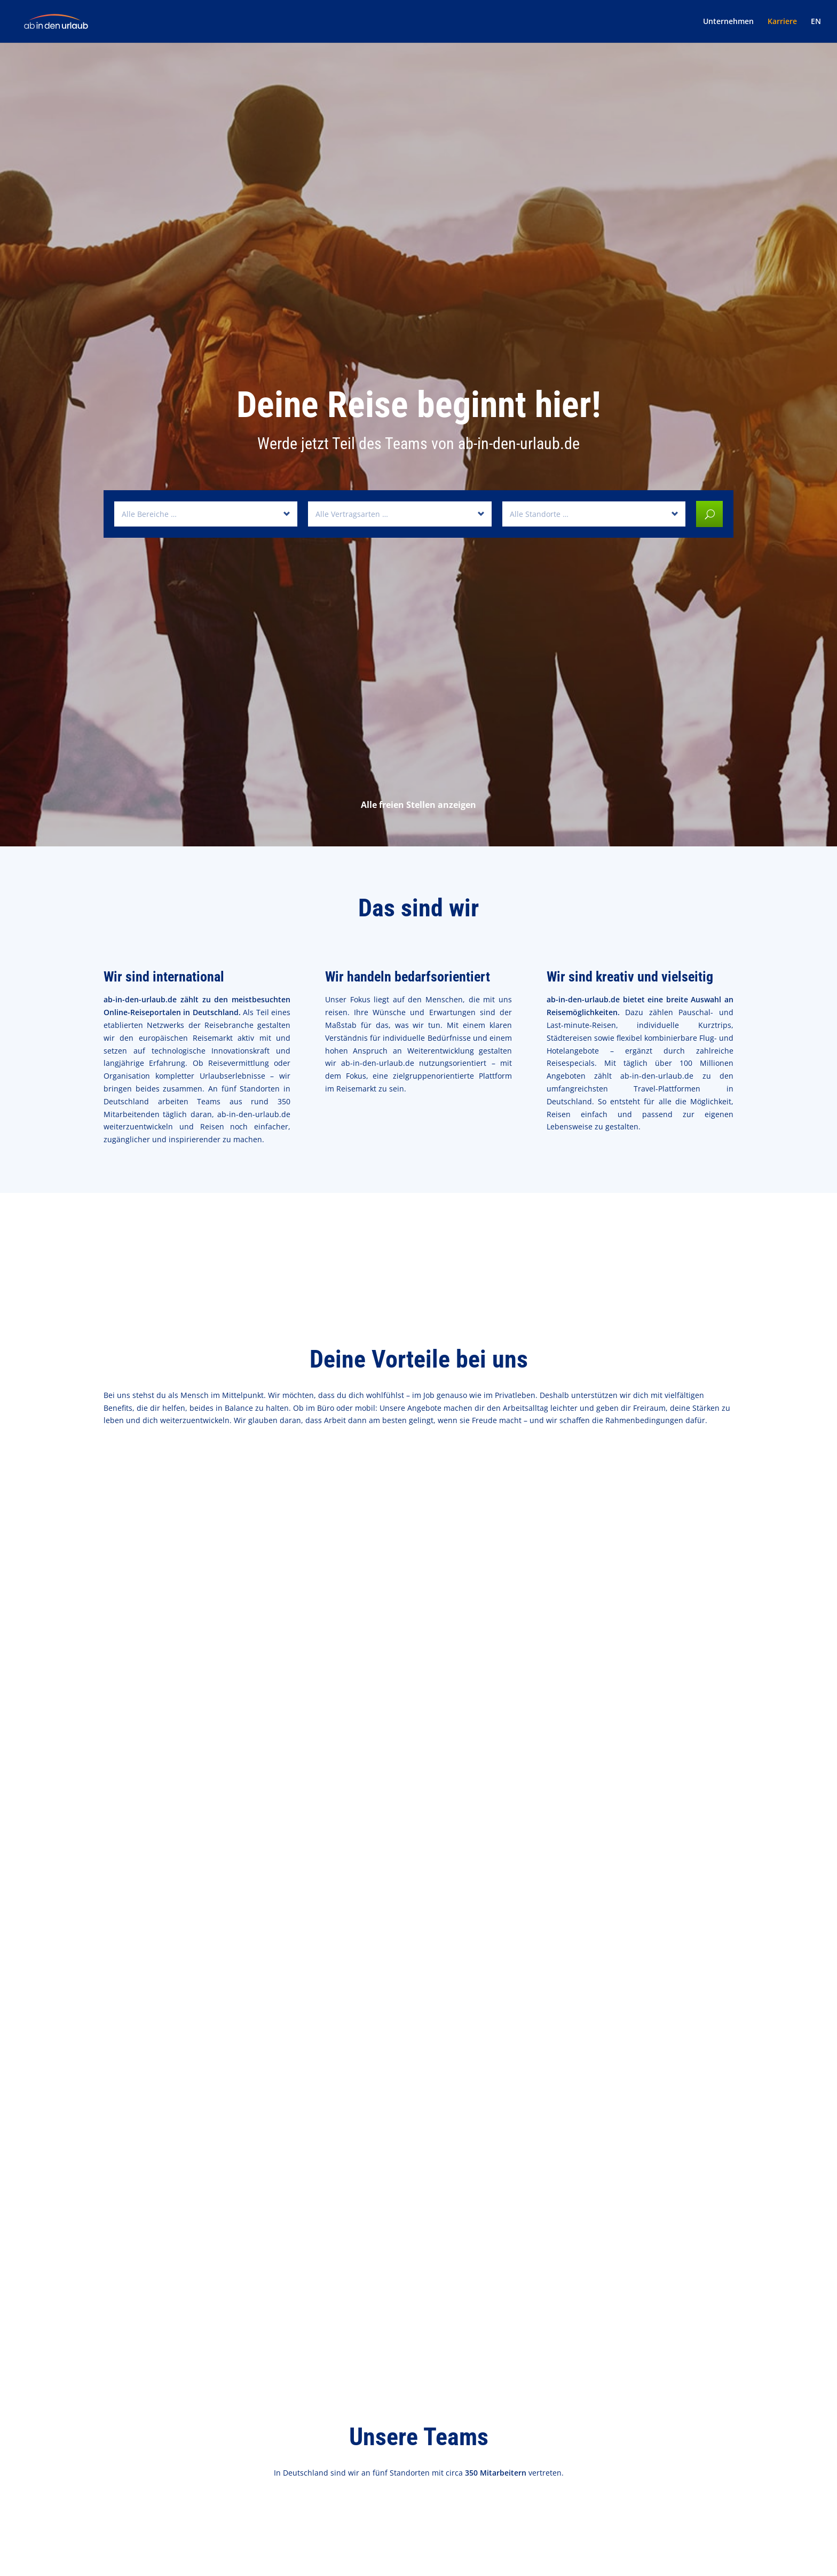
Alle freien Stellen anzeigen (418, 805)
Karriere (782, 22)
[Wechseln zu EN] (816, 30)
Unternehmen (728, 22)
